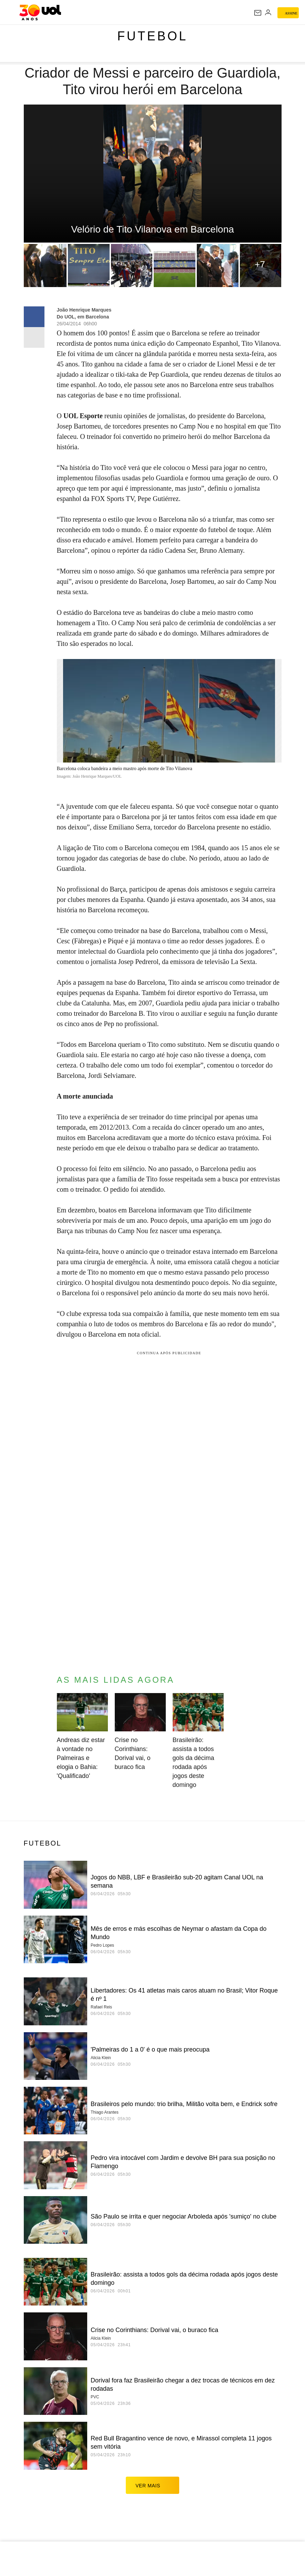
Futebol (152, 36)
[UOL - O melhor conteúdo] (40, 12)
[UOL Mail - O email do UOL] (258, 13)
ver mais (152, 2485)
